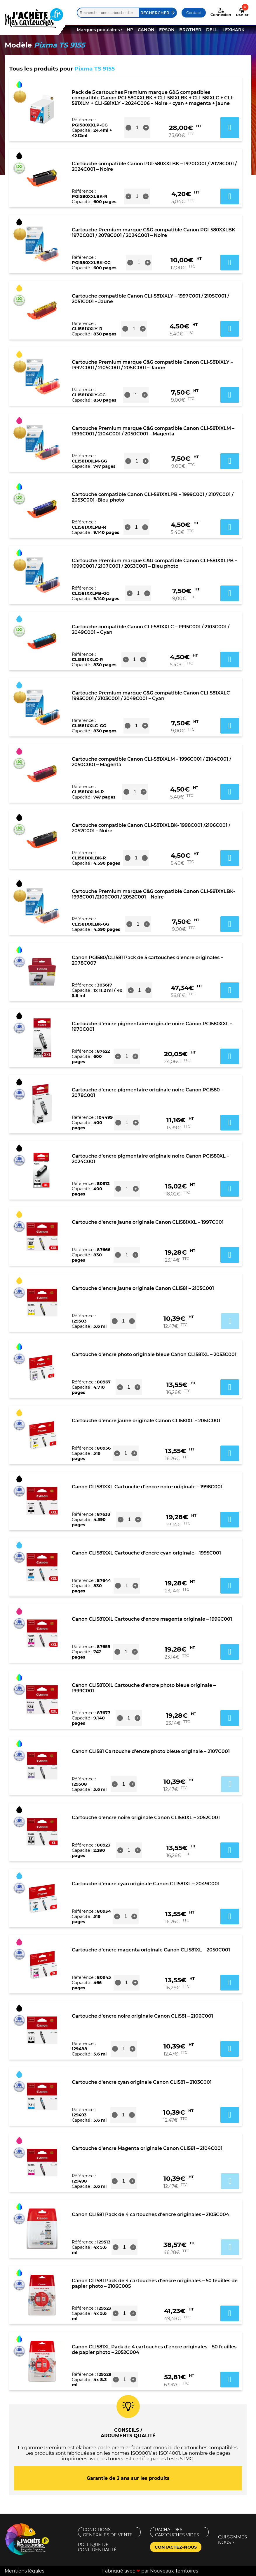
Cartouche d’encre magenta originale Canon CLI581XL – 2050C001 (151, 1950)
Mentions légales (24, 2571)
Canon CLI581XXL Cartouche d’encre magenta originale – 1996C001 (152, 1619)
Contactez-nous (176, 2547)
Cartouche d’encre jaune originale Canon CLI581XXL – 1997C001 (148, 1222)
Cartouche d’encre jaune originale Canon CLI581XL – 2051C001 (146, 1420)
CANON (146, 29)
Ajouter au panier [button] (229, 127)
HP (130, 29)
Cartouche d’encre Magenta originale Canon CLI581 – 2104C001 (147, 2148)
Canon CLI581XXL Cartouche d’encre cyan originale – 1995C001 (146, 1553)
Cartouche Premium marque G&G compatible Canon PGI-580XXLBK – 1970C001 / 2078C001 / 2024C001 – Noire (155, 232)
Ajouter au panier (230, 1321)
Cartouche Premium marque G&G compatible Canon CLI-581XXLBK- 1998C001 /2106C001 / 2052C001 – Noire (153, 894)
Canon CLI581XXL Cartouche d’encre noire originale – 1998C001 (147, 1487)
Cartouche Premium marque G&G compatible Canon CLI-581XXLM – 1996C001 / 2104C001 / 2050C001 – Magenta (153, 431)
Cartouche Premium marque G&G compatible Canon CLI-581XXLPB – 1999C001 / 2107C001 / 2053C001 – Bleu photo (154, 563)
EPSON (167, 29)
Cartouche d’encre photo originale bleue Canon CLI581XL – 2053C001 (154, 1354)
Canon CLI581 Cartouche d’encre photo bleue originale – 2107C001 (151, 1751)
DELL (212, 29)
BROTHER (190, 29)
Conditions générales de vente (108, 2532)
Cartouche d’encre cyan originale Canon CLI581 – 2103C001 (142, 2082)
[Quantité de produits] (137, 127)
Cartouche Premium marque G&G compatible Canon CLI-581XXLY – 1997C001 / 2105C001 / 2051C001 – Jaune (152, 364)
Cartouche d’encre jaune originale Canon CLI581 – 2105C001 (143, 1288)
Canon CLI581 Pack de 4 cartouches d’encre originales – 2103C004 (150, 2214)
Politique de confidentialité (97, 2547)
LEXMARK (233, 29)
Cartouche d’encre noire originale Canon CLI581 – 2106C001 (142, 2016)
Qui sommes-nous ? (233, 2539)
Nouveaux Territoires (174, 2571)
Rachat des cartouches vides (177, 2532)
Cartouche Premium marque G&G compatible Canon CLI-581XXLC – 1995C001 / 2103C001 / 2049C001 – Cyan (153, 695)
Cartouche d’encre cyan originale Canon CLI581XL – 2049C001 (146, 1883)
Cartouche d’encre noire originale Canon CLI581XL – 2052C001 (146, 1817)
